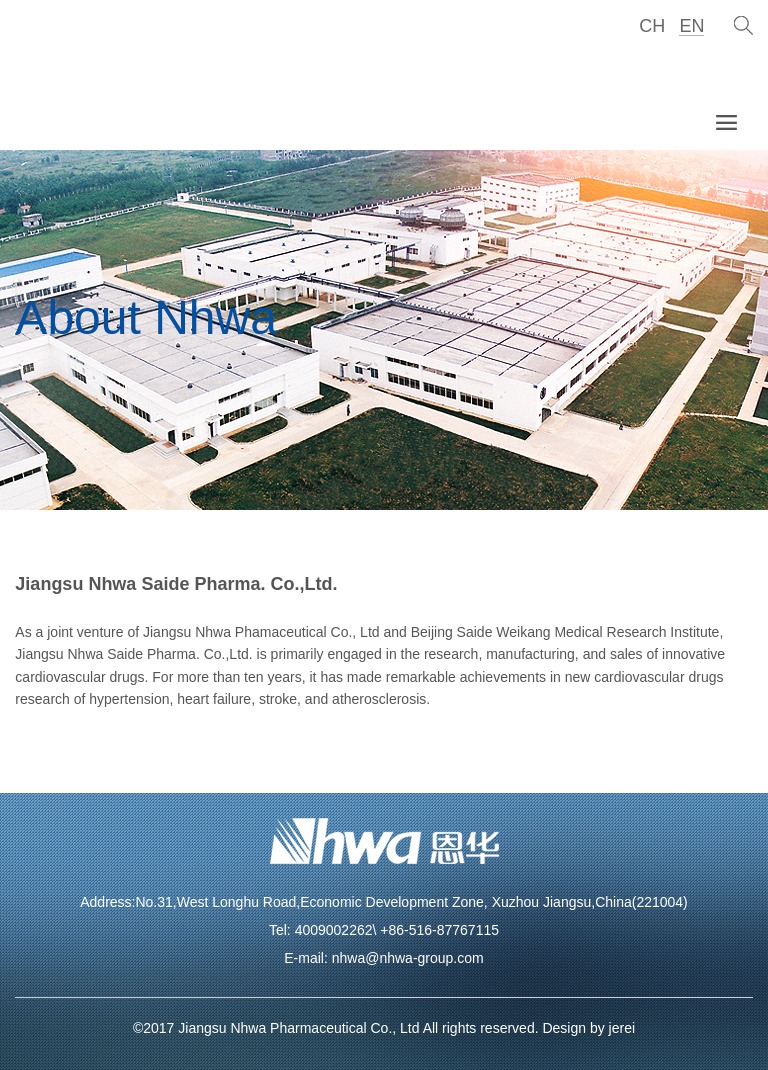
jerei (622, 1028)
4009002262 (334, 930)
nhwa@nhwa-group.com (408, 958)
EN (691, 26)
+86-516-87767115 (439, 930)
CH (652, 26)
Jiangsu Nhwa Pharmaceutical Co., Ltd (298, 1028)
